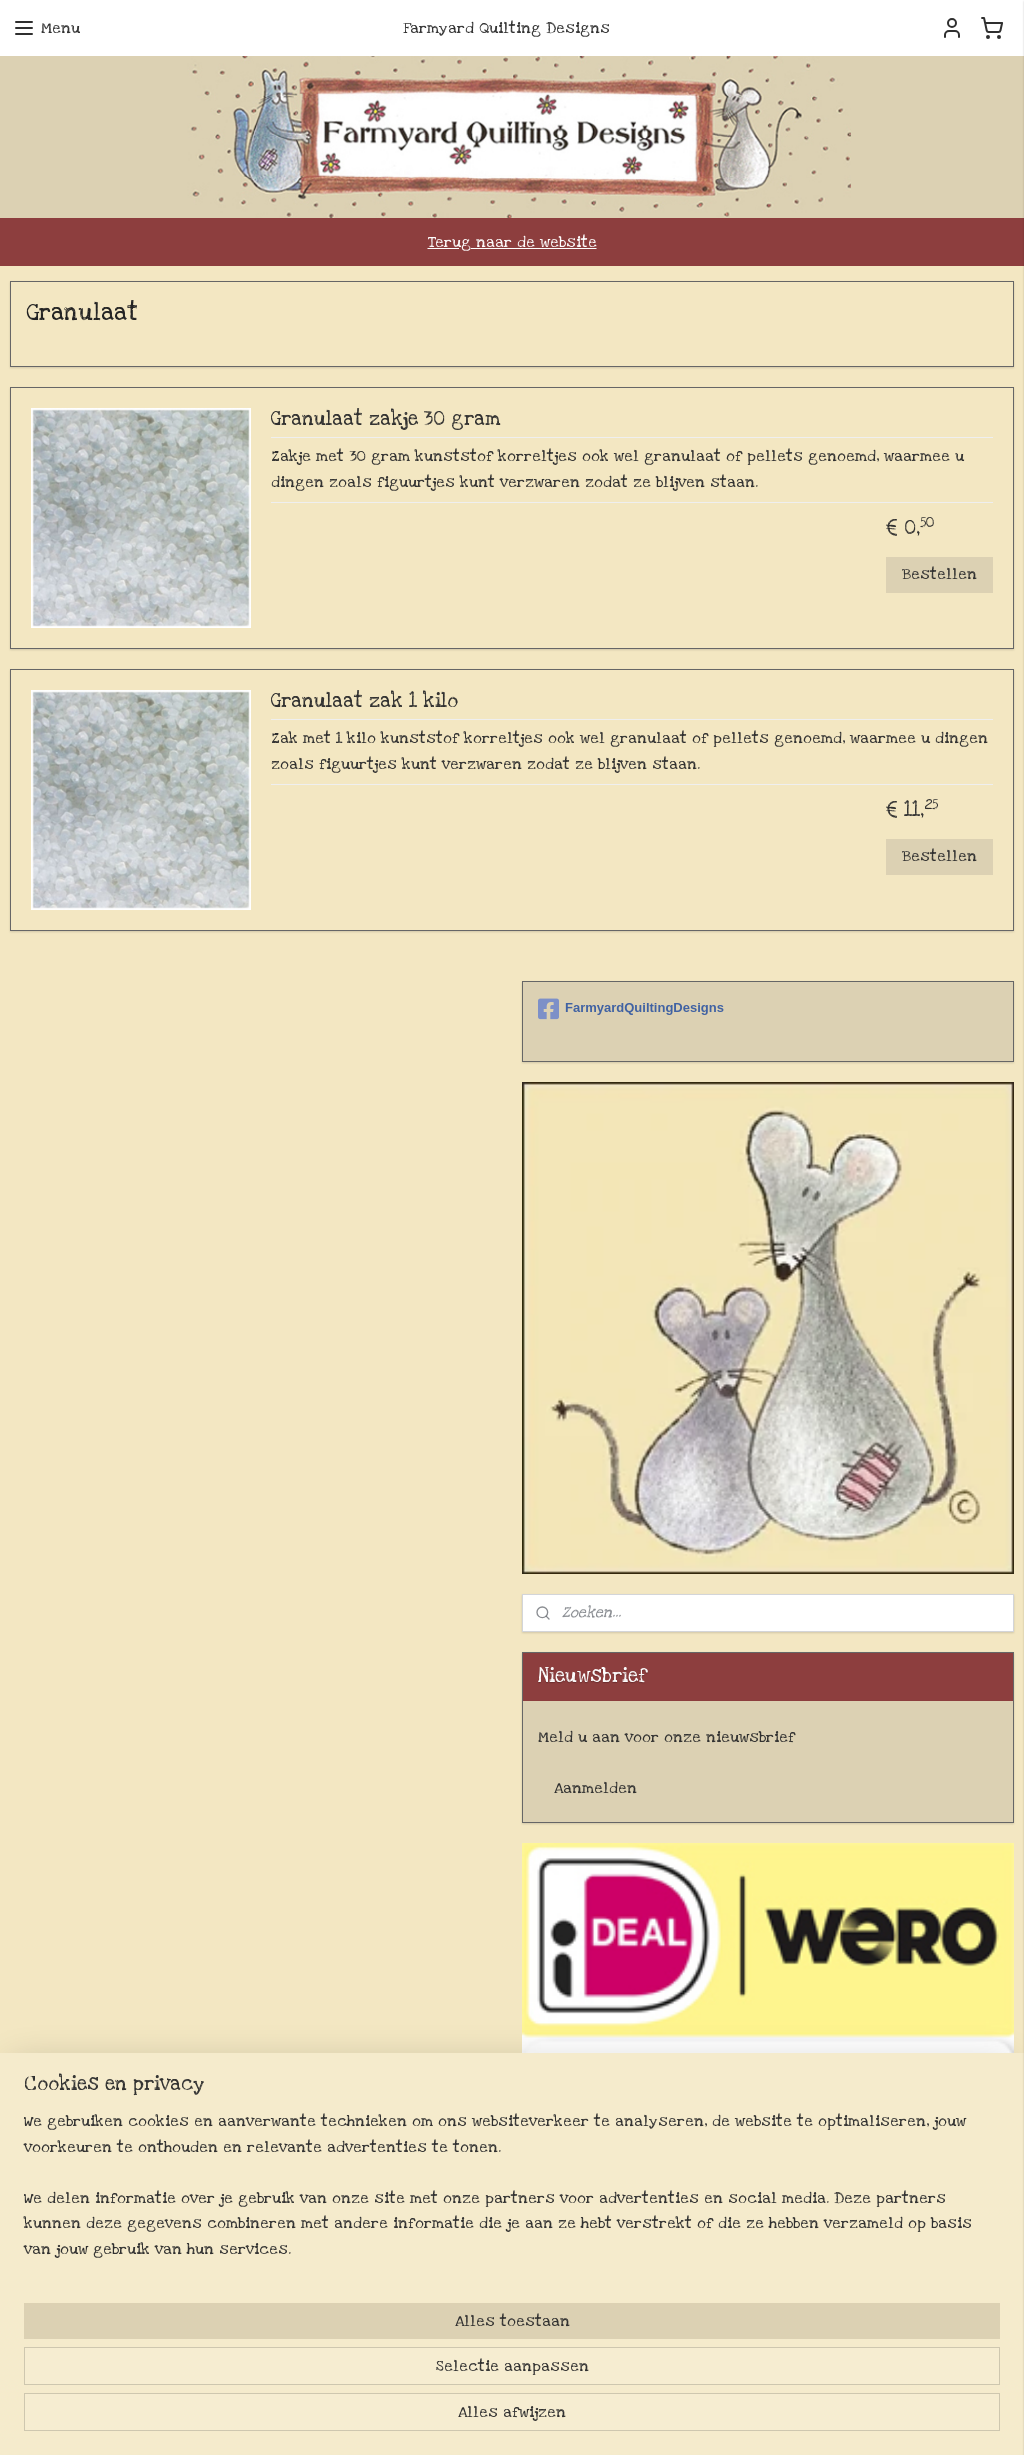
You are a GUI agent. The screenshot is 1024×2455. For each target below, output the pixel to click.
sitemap (483, 2418)
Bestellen (939, 574)
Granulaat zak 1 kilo (364, 702)
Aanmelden (595, 1788)
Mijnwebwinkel (739, 2418)
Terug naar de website (512, 242)
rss (521, 2418)
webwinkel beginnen (587, 2418)
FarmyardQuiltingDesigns (631, 1009)
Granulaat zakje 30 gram (386, 420)
